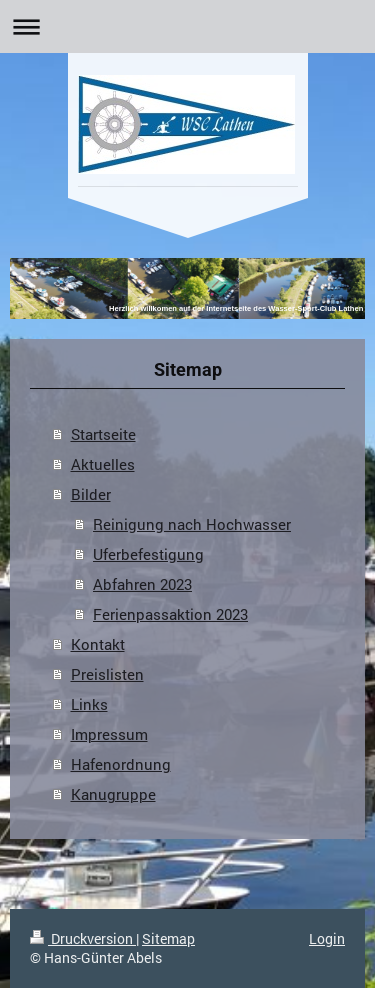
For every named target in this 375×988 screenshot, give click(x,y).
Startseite (103, 434)
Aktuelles (103, 464)
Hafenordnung (121, 764)
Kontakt (98, 644)
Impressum (109, 734)
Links (89, 704)
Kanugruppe (113, 794)
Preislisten (107, 674)
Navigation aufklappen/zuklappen (187, 26)
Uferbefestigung (148, 554)
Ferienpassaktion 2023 (170, 614)
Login (327, 938)
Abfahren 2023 (142, 584)
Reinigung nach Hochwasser (192, 524)
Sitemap (168, 938)
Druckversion (83, 938)
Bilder (91, 494)
